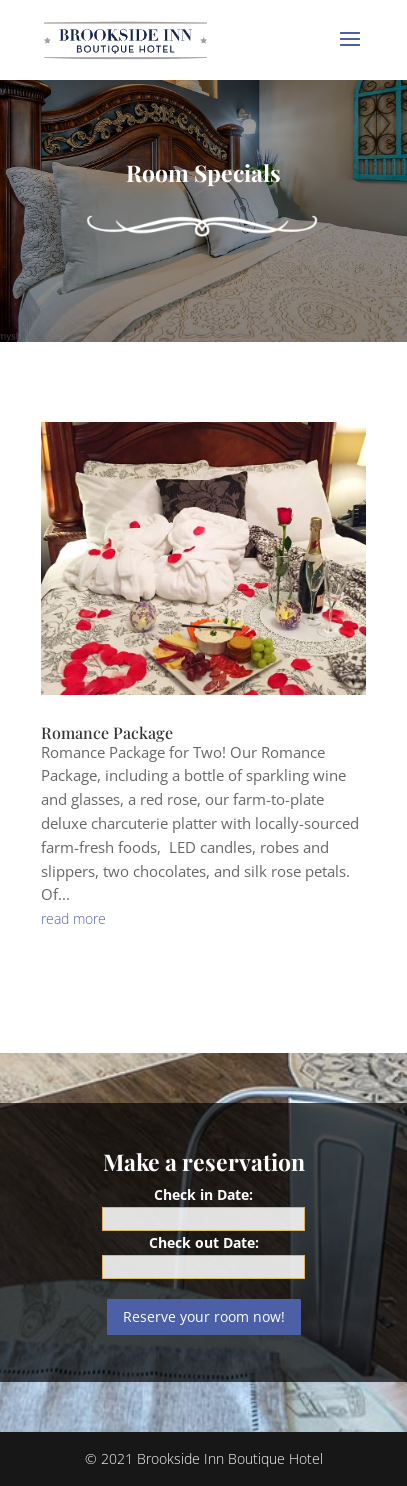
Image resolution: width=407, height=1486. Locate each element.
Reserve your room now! (204, 1316)
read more (73, 918)
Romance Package (107, 732)
